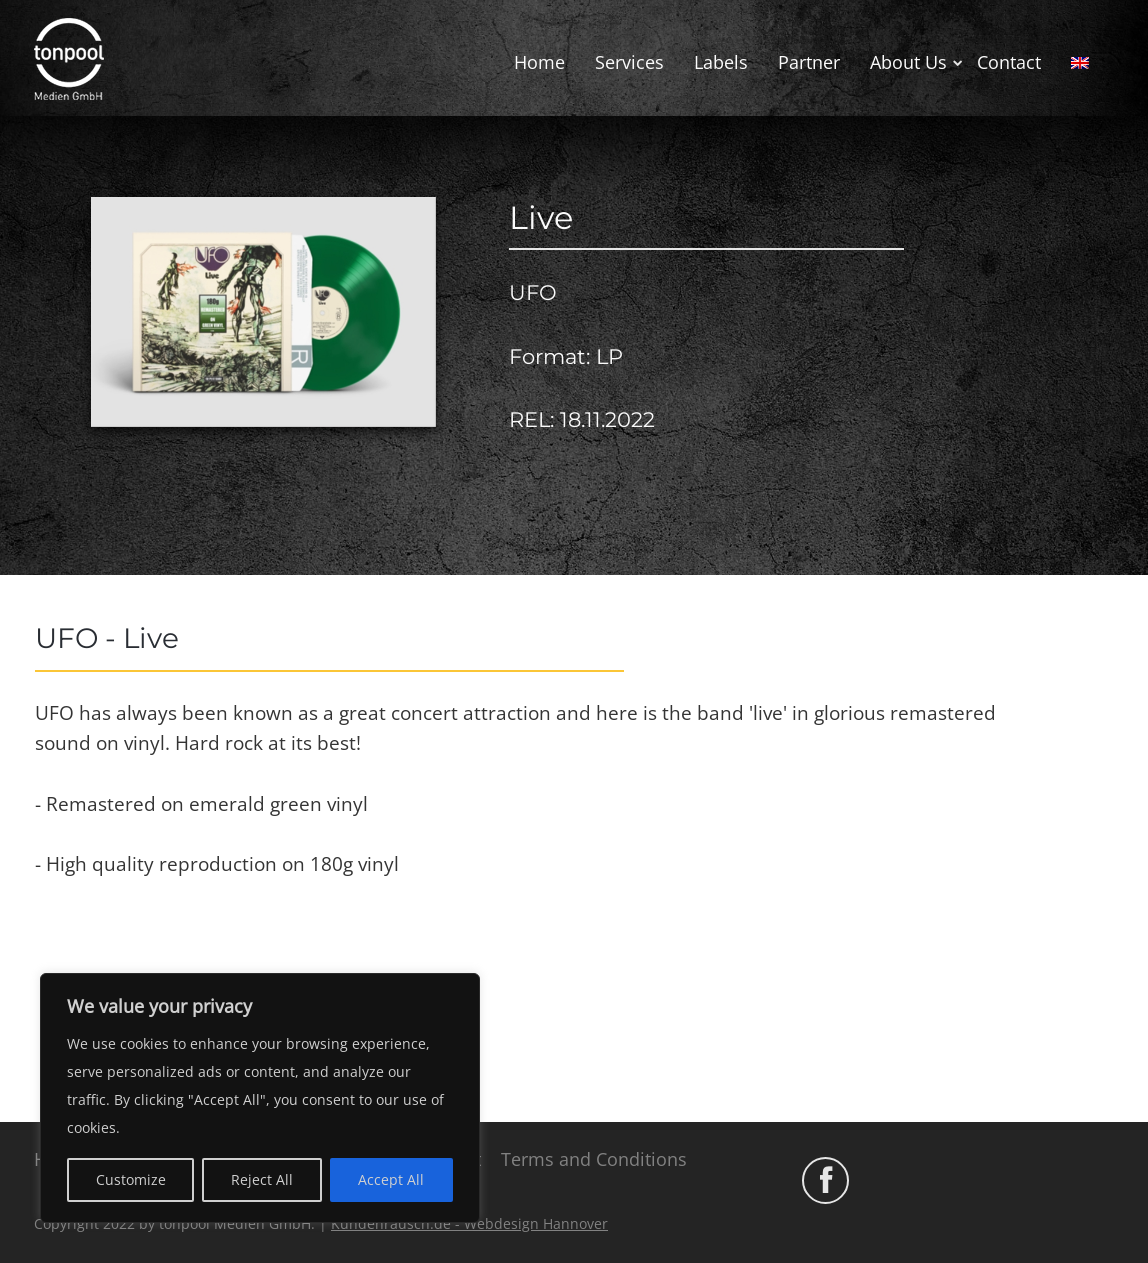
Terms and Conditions (594, 1159)
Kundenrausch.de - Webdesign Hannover (469, 1223)
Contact (1009, 62)
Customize (131, 1179)
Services (629, 62)
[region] (260, 1098)
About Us (908, 62)
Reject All (262, 1179)
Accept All (391, 1179)
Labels (721, 62)
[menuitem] (1080, 63)
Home (539, 62)
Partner (809, 62)
